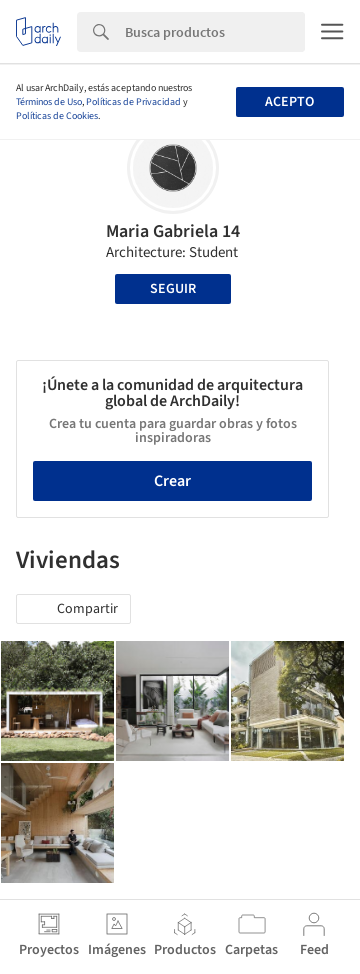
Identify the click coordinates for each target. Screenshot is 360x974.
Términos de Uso (49, 102)
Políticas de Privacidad (133, 102)
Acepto (289, 102)
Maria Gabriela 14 (173, 231)
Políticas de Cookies (57, 116)
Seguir (173, 289)
